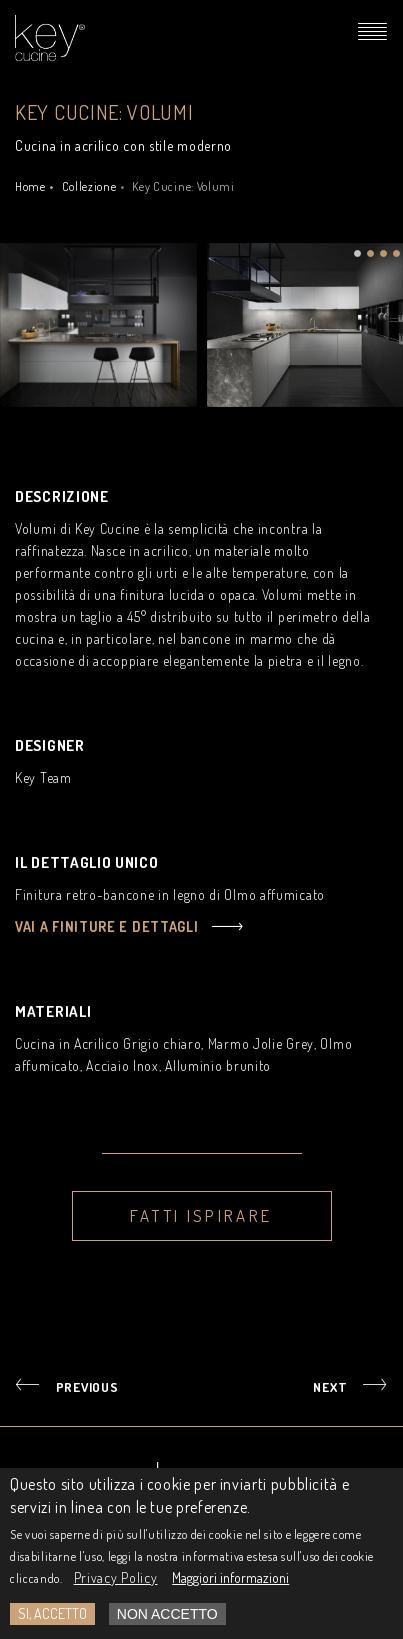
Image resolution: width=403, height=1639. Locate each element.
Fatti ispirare (201, 1215)
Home (30, 186)
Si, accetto (52, 1617)
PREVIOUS (87, 1387)
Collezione (89, 186)
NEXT (330, 1387)
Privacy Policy (116, 1581)
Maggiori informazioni (230, 1581)
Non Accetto (167, 1618)
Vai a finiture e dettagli (107, 926)
